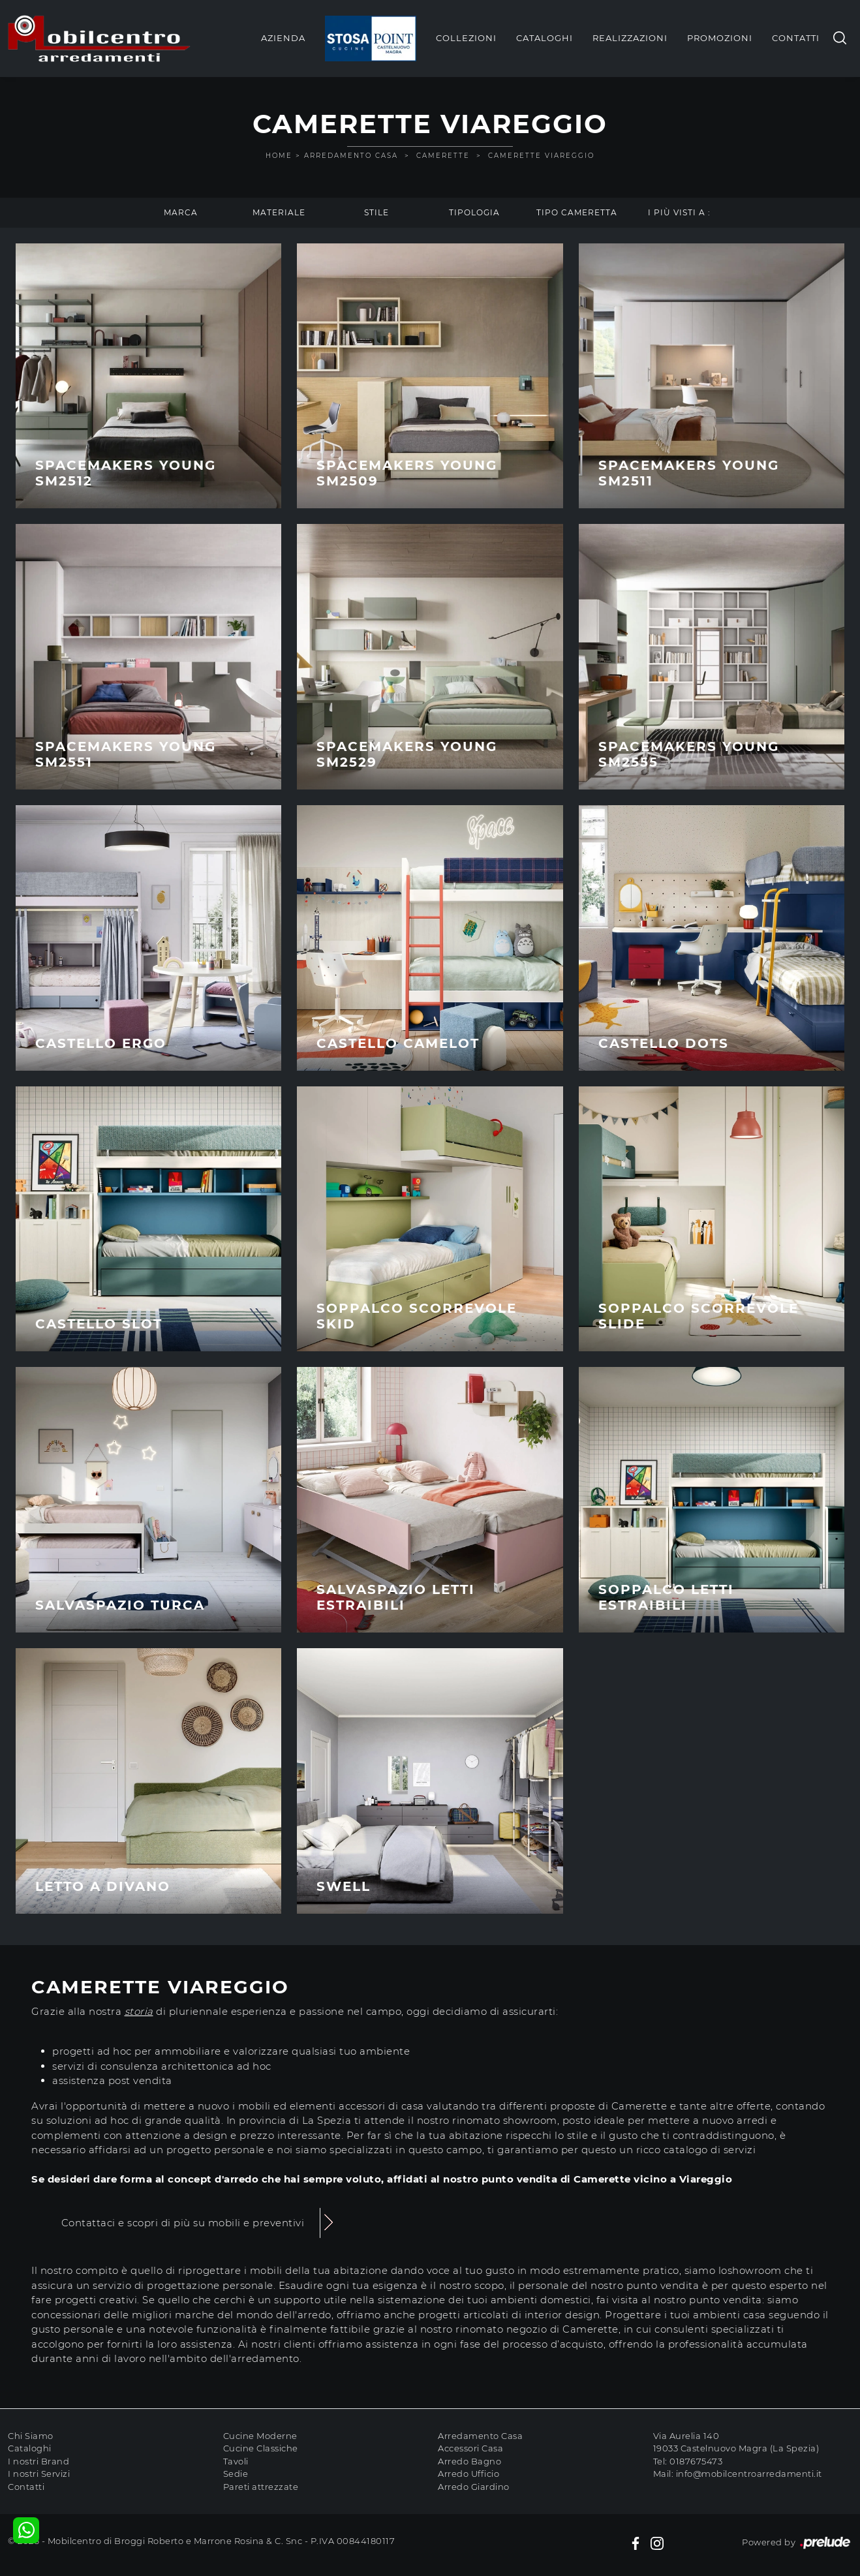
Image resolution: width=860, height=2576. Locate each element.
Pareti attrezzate (261, 2486)
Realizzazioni (630, 38)
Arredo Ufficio (468, 2473)
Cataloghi (544, 38)
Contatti (796, 38)
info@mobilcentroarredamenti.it (749, 2473)
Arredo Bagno (469, 2461)
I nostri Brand (38, 2461)
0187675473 (695, 2461)
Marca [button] (181, 212)
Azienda (283, 38)
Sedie (236, 2473)
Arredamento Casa (351, 155)
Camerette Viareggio (541, 155)
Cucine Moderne (260, 2435)
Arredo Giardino (474, 2486)
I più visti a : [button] (679, 212)
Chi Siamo (31, 2435)
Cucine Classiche (260, 2448)
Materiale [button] (279, 212)
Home (279, 155)
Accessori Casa (470, 2448)
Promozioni (719, 38)
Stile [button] (376, 212)
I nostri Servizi (39, 2473)
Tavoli (236, 2461)
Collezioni (466, 38)
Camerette (443, 155)
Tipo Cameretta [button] (576, 212)
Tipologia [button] (474, 212)
